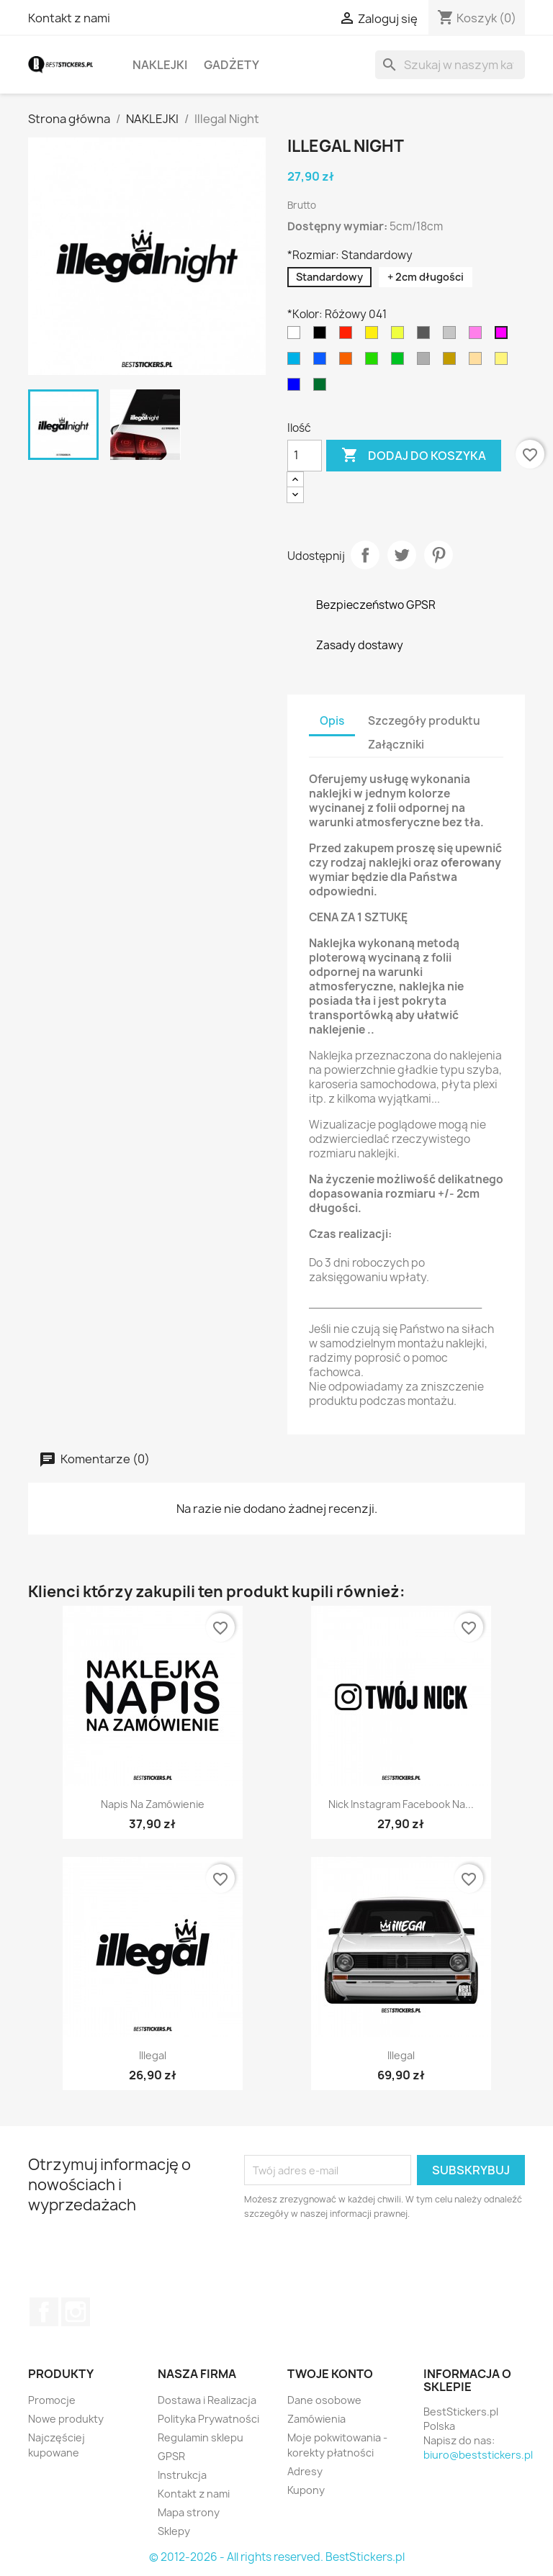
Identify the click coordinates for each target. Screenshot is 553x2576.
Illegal (401, 2055)
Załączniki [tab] (396, 744)
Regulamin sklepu (200, 2437)
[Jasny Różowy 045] (478, 336)
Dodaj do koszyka (413, 455)
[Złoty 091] (452, 362)
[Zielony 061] (400, 362)
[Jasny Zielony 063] (374, 362)
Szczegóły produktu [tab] (424, 720)
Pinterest (438, 555)
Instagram (75, 2311)
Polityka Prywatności (208, 2419)
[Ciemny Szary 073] (426, 336)
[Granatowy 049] (296, 388)
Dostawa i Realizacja (207, 2400)
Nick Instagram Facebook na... (401, 1804)
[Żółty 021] (374, 336)
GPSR (171, 2456)
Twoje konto (330, 2374)
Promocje (52, 2400)
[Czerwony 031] (348, 336)
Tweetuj (401, 555)
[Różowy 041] (504, 336)
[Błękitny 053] (296, 362)
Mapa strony (189, 2512)
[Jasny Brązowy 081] (478, 362)
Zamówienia (316, 2419)
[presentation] (364, 2261)
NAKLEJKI (159, 65)
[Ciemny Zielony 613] (322, 388)
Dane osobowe (324, 2400)
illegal (152, 2055)
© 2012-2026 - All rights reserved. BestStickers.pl (277, 2556)
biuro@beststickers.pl (478, 2455)
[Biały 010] (296, 336)
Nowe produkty (66, 2419)
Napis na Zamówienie (152, 1804)
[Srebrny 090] (426, 362)
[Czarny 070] (322, 336)
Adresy (305, 2471)
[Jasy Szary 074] (452, 336)
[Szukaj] (450, 64)
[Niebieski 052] (322, 362)
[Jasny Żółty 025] (400, 336)
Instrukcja (182, 2475)
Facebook (44, 2311)
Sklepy (174, 2531)
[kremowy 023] (504, 362)
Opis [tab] (332, 720)
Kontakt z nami (69, 18)
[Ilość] (304, 455)
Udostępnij (365, 555)
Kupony (306, 2490)
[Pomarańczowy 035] (348, 362)
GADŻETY (231, 65)
